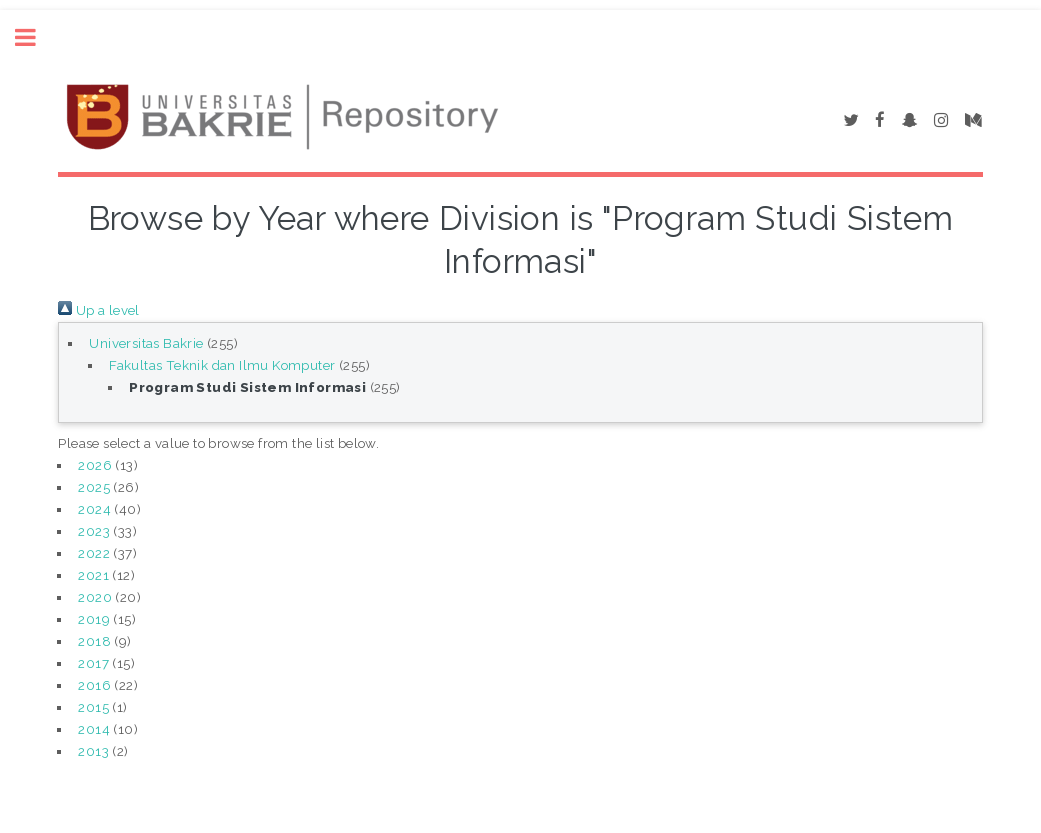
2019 (94, 619)
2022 (94, 553)
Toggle (36, 37)
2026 (95, 465)
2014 (94, 729)
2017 (93, 663)
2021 (93, 575)
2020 (95, 597)
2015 (93, 707)
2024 (94, 509)
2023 (94, 531)
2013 (93, 751)
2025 (94, 487)
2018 (94, 641)
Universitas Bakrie (146, 343)
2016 (94, 685)
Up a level (98, 310)
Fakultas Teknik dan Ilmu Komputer (222, 365)
